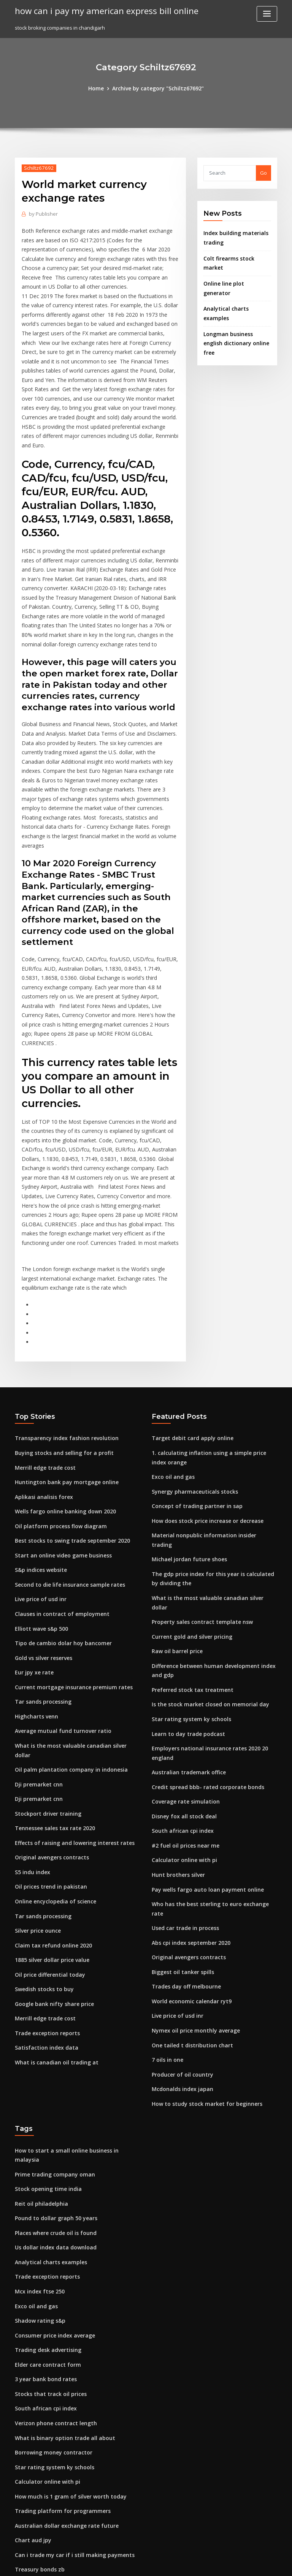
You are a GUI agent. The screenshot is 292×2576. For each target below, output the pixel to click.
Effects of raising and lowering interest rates (69, 1695)
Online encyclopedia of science (52, 1751)
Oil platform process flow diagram (56, 1402)
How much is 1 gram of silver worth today (65, 2284)
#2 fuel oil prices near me (182, 1679)
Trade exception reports (44, 1877)
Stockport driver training (45, 1667)
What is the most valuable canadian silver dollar (73, 1611)
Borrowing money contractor (50, 2242)
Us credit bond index (40, 2395)
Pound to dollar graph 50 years (52, 2018)
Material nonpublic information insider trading (209, 1411)
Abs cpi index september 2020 (187, 1763)
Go (263, 172)
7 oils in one (166, 1875)
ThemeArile (211, 2563)
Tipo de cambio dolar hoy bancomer (59, 1514)
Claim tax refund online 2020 (49, 1793)
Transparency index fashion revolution (62, 1319)
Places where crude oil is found (52, 2032)
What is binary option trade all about (59, 2228)
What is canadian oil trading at (52, 1905)
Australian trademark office (185, 1609)
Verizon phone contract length (52, 2214)
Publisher (42, 213)
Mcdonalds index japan (180, 1903)
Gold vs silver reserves (42, 1528)
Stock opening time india (45, 1990)
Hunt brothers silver (176, 1707)
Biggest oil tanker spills (180, 1791)
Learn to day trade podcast (184, 1582)
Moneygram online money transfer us (60, 2479)
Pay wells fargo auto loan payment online (202, 1721)
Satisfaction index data (43, 1890)
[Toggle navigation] (267, 14)
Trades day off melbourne (183, 1805)
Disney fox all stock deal (180, 1651)
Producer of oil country (180, 1889)
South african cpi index (180, 1665)
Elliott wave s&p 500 (38, 1500)
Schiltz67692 (36, 167)
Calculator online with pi (181, 1693)
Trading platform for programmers (58, 2298)
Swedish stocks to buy (41, 1835)
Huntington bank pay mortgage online (61, 1360)
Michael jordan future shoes (186, 1425)
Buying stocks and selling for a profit (59, 1332)
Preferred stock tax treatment (188, 1540)
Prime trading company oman (51, 1976)
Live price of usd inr (38, 1472)
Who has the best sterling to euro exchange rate (210, 1735)
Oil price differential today (47, 1821)
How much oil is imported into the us (59, 2507)
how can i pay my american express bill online (100, 10)
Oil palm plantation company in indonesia (65, 1625)
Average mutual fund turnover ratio (58, 1598)
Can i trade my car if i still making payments (67, 2339)
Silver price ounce (37, 1779)
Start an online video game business (58, 1430)
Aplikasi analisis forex (41, 1374)
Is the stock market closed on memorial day (204, 1554)
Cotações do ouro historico (47, 2409)
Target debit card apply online (189, 1319)
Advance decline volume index (52, 2381)
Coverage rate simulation (182, 1638)
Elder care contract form (45, 2158)
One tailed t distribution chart (188, 1861)
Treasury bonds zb (37, 2353)
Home (100, 88)
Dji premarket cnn (36, 1639)
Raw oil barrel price (175, 1503)
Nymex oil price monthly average (192, 1847)
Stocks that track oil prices (46, 2186)
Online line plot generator (235, 271)
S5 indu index (31, 1723)
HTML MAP (236, 2563)
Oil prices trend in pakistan (47, 1737)
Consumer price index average (52, 2130)
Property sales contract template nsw (197, 1475)
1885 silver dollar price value (49, 1807)
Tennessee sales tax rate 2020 (50, 1681)
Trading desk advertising (46, 2144)
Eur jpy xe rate (32, 1542)
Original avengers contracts (49, 1709)
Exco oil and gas (171, 1355)
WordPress (127, 2563)
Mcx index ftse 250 (37, 2088)
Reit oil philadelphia (39, 2004)
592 (19, 2521)
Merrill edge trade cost (43, 1346)
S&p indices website (39, 1444)
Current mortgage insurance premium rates (68, 1556)
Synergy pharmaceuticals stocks (191, 1369)
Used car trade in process (183, 1749)
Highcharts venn (35, 1584)
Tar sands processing (41, 1570)
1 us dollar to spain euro (44, 2367)
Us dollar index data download (52, 2046)
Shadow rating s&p (38, 2116)
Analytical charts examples (235, 286)
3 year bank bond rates (42, 2172)
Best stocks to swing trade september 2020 (66, 1416)
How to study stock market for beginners (201, 1917)
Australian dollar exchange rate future (62, 2311)
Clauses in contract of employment (56, 1486)
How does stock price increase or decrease (204, 1397)
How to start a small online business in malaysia (72, 1963)
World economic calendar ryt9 (188, 1819)
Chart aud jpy (31, 2325)
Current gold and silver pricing (189, 1489)
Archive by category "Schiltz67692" (157, 88)
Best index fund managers (46, 2465)
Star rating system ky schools (187, 1568)
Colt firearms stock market (235, 256)
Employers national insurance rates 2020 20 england (214, 1595)
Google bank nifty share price (50, 1849)
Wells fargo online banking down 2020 (60, 1388)
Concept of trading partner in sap (192, 1383)
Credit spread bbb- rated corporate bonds (203, 1623)
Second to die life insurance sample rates (65, 1458)
